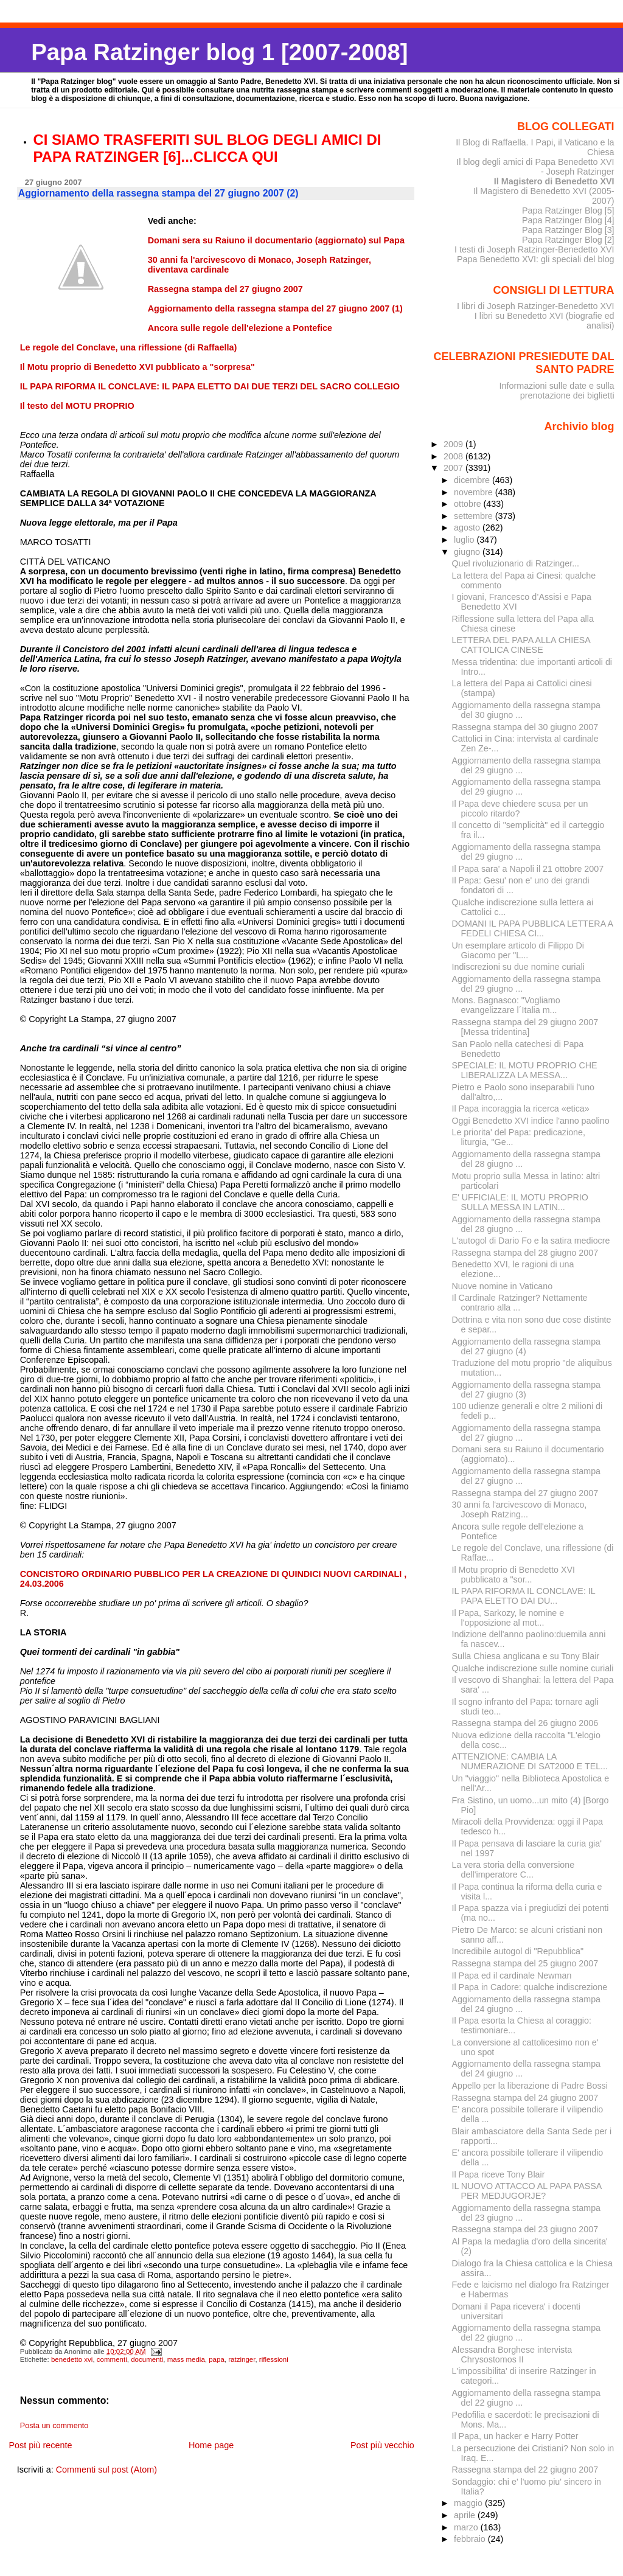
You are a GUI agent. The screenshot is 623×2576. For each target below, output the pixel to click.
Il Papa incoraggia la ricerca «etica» (521, 1108)
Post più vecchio (382, 2445)
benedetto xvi (72, 2359)
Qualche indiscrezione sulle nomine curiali (533, 1668)
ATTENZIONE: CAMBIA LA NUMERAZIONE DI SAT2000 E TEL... (530, 1761)
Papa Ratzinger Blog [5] (568, 210)
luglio (465, 540)
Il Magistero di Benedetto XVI (554, 181)
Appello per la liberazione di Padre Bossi (530, 2085)
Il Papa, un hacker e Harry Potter (515, 2436)
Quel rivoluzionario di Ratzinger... (516, 563)
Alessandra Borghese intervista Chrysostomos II (512, 2354)
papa (216, 2359)
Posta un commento (54, 2425)
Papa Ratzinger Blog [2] (568, 240)
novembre (474, 492)
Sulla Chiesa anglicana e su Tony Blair (526, 1656)
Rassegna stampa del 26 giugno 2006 (525, 1723)
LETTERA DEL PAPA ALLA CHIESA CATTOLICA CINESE (521, 645)
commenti (112, 2359)
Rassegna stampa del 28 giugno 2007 (525, 1253)
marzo (467, 2527)
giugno (468, 552)
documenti (147, 2359)
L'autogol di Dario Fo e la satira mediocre (531, 1240)
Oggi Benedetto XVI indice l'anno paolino (531, 1121)
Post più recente (40, 2445)
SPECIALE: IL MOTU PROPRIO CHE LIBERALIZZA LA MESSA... (524, 1070)
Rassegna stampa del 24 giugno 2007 (525, 2098)
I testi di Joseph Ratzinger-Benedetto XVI (534, 249)
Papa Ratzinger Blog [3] (568, 230)
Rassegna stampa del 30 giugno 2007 (525, 727)
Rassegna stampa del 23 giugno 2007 (525, 2229)
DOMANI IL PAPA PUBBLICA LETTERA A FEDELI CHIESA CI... (532, 928)
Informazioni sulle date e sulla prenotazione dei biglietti (556, 390)
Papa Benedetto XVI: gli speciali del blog (535, 259)
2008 (454, 456)
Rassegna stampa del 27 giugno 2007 (525, 1493)
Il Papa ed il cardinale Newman (512, 1975)
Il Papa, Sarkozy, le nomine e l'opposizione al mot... (508, 1617)
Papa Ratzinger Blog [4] (568, 220)
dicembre (473, 480)
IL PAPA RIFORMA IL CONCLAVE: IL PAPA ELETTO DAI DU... (524, 1596)
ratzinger (241, 2359)
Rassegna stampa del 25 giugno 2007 (525, 1963)
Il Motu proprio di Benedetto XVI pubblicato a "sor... (513, 1574)
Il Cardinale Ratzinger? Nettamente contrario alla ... (520, 1302)
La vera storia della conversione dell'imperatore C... (513, 1869)
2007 (454, 468)
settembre (474, 516)
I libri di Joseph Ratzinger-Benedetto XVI (535, 306)
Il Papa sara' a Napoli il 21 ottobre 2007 (528, 869)
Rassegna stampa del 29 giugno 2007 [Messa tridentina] (525, 1027)
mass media (186, 2359)
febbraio (471, 2539)
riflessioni (273, 2359)
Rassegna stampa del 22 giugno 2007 (525, 2469)
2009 (454, 444)
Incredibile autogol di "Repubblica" (518, 1951)
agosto (468, 527)
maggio (469, 2503)
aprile (466, 2515)
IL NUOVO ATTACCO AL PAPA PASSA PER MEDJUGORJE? (527, 2191)
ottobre (469, 504)
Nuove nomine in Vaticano (502, 1286)
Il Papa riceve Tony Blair (498, 2174)
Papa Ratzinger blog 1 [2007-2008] (219, 52)
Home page (211, 2445)
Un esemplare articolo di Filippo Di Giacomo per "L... (518, 950)
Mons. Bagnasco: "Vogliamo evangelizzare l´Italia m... (506, 1005)
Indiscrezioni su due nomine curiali (518, 967)
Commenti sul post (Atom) (106, 2469)
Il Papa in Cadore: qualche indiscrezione (530, 1987)
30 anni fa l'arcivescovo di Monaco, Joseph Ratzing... (519, 1509)
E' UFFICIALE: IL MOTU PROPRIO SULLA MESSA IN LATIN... (520, 1202)
